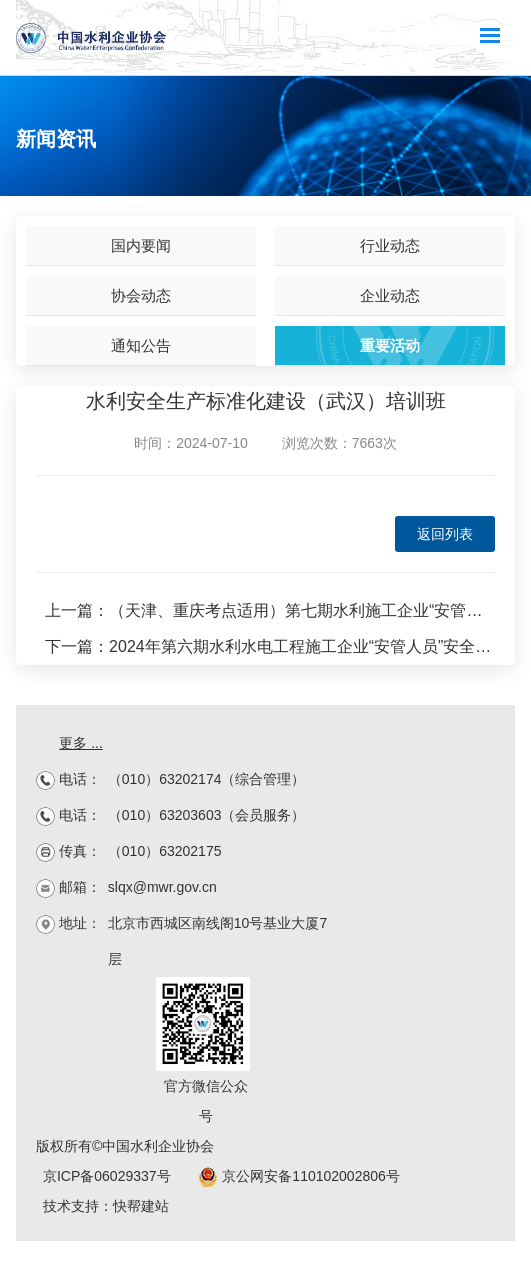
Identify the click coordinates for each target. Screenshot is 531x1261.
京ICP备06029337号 (107, 1176)
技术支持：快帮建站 (106, 1206)
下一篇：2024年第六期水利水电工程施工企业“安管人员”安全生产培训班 (270, 646)
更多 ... (81, 743)
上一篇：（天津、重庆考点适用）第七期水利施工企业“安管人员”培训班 (270, 610)
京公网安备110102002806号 (298, 1176)
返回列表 (445, 534)
